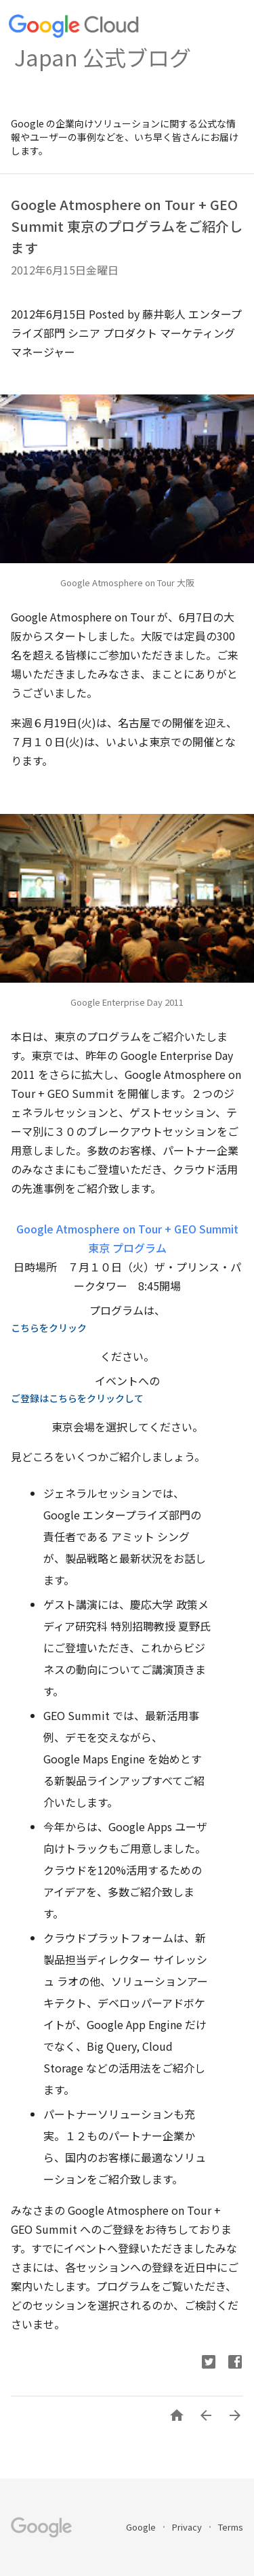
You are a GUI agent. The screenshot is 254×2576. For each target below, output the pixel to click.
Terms (230, 2526)
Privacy (188, 2526)
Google (142, 2526)
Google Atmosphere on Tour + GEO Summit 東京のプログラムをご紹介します (126, 226)
